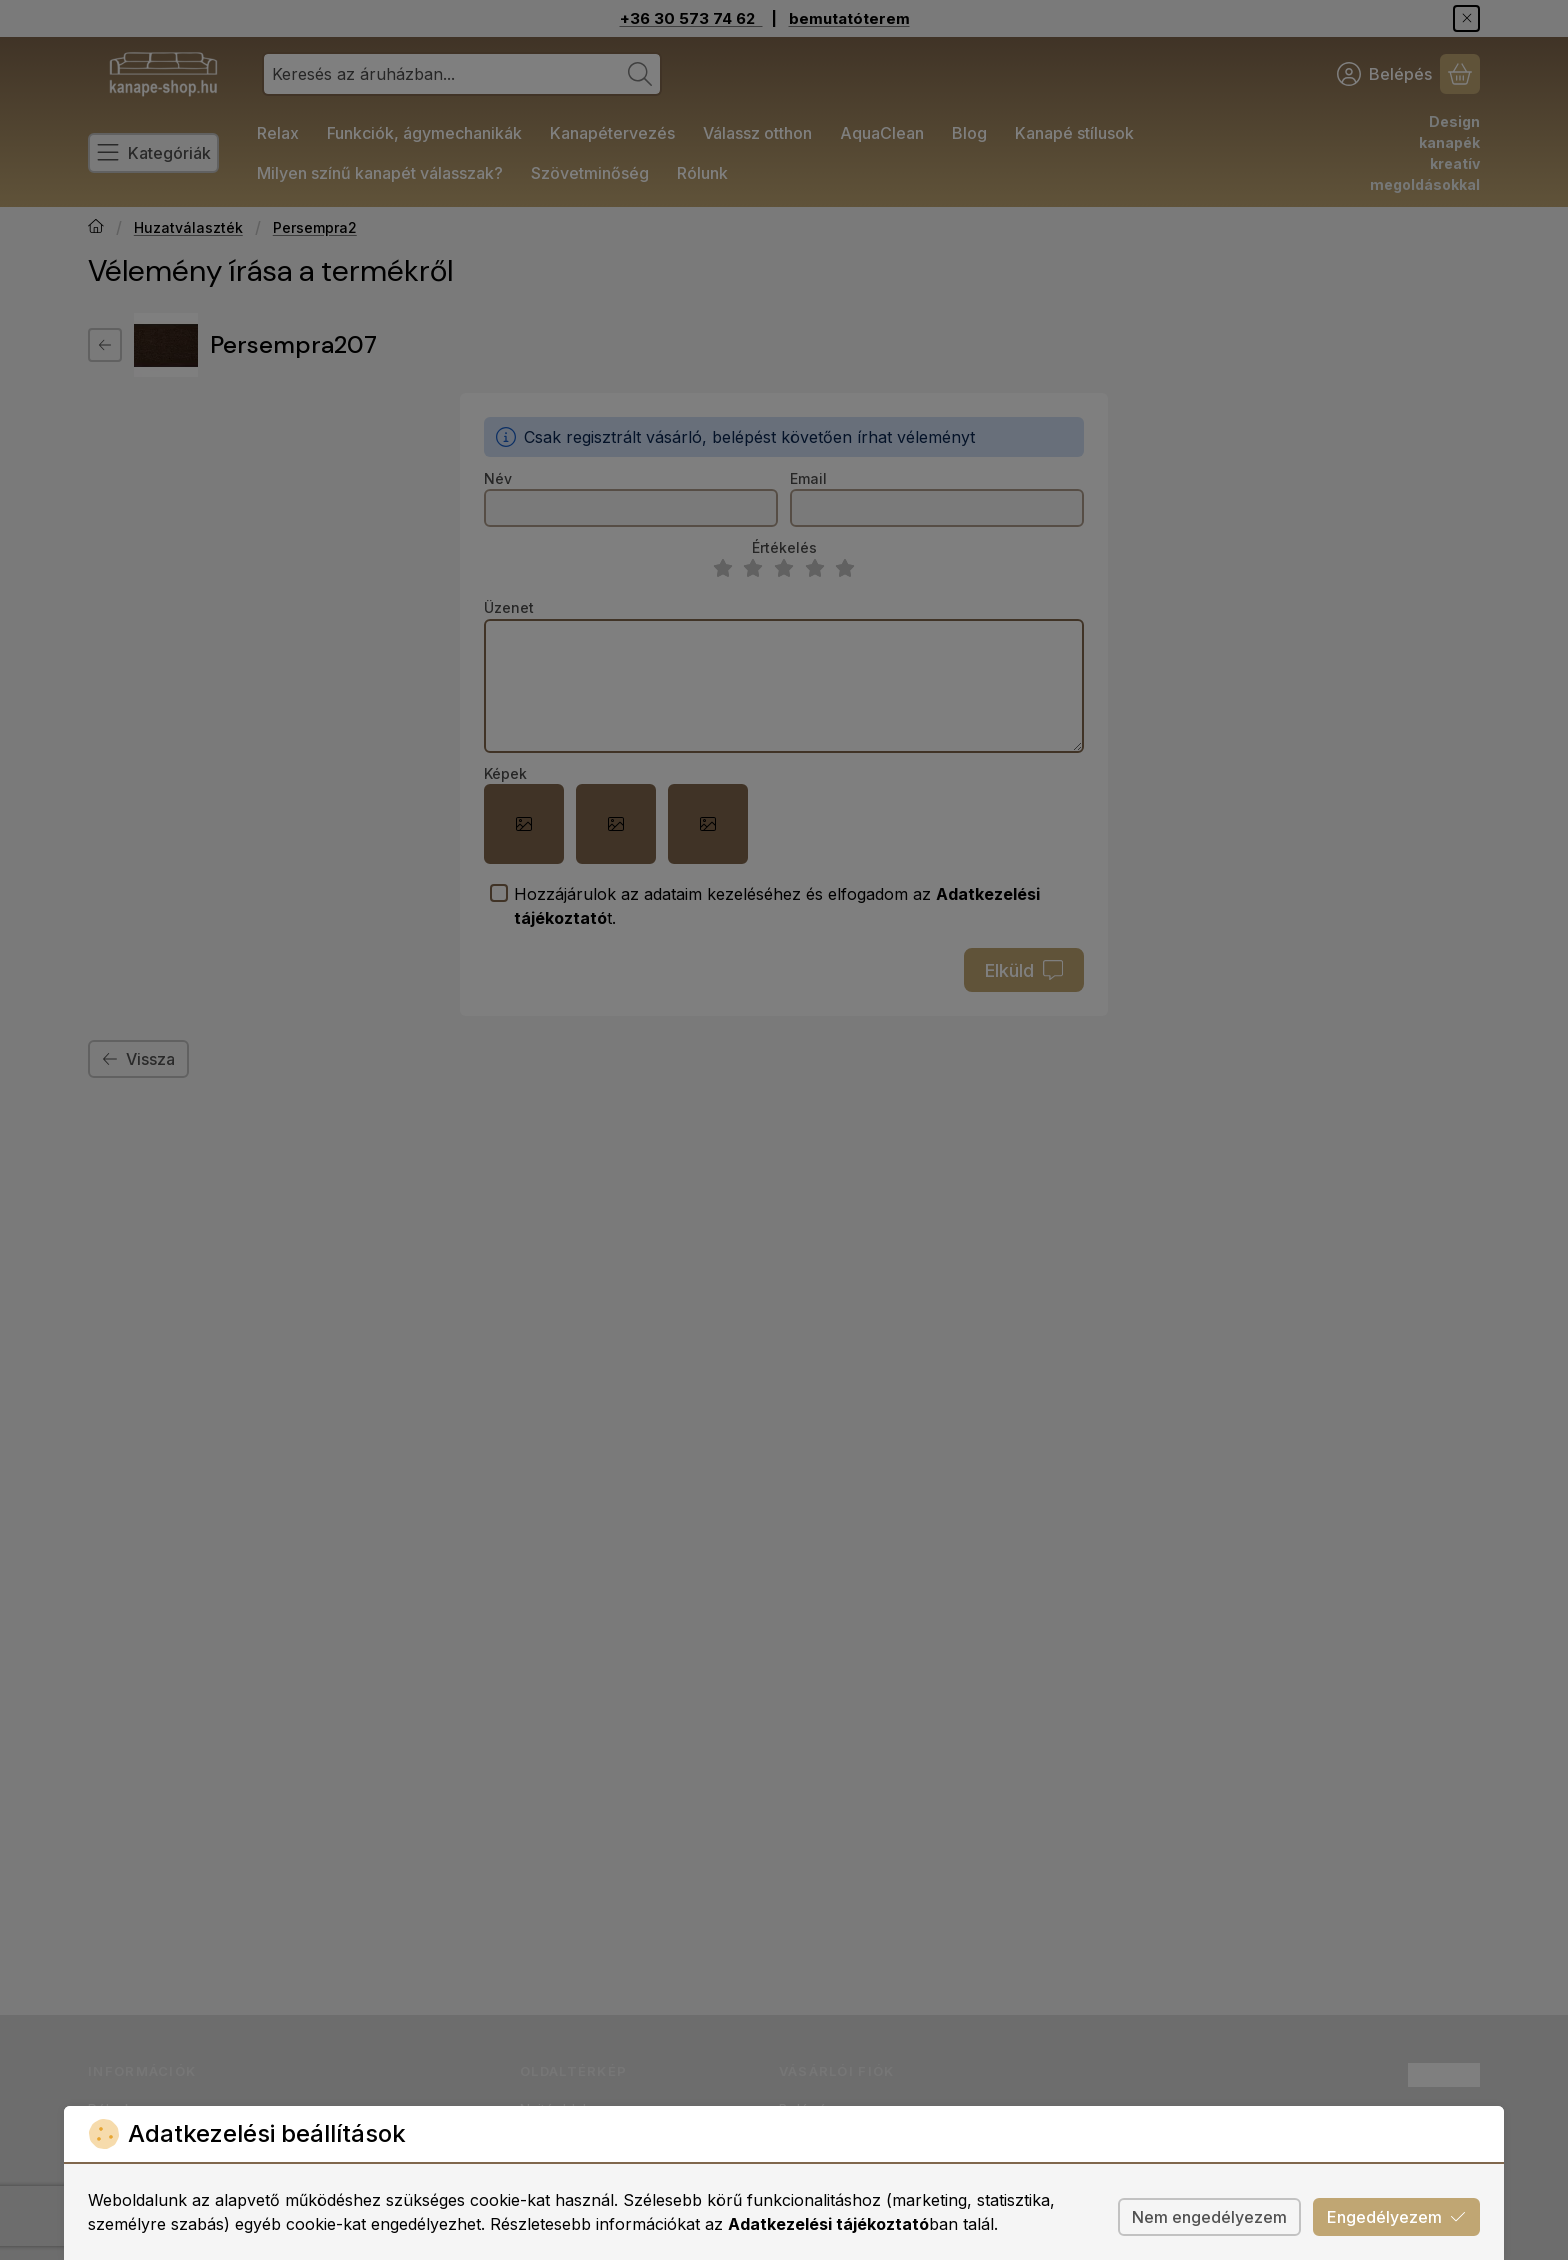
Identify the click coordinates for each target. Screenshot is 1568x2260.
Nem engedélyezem (1209, 2217)
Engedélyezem (1396, 2217)
